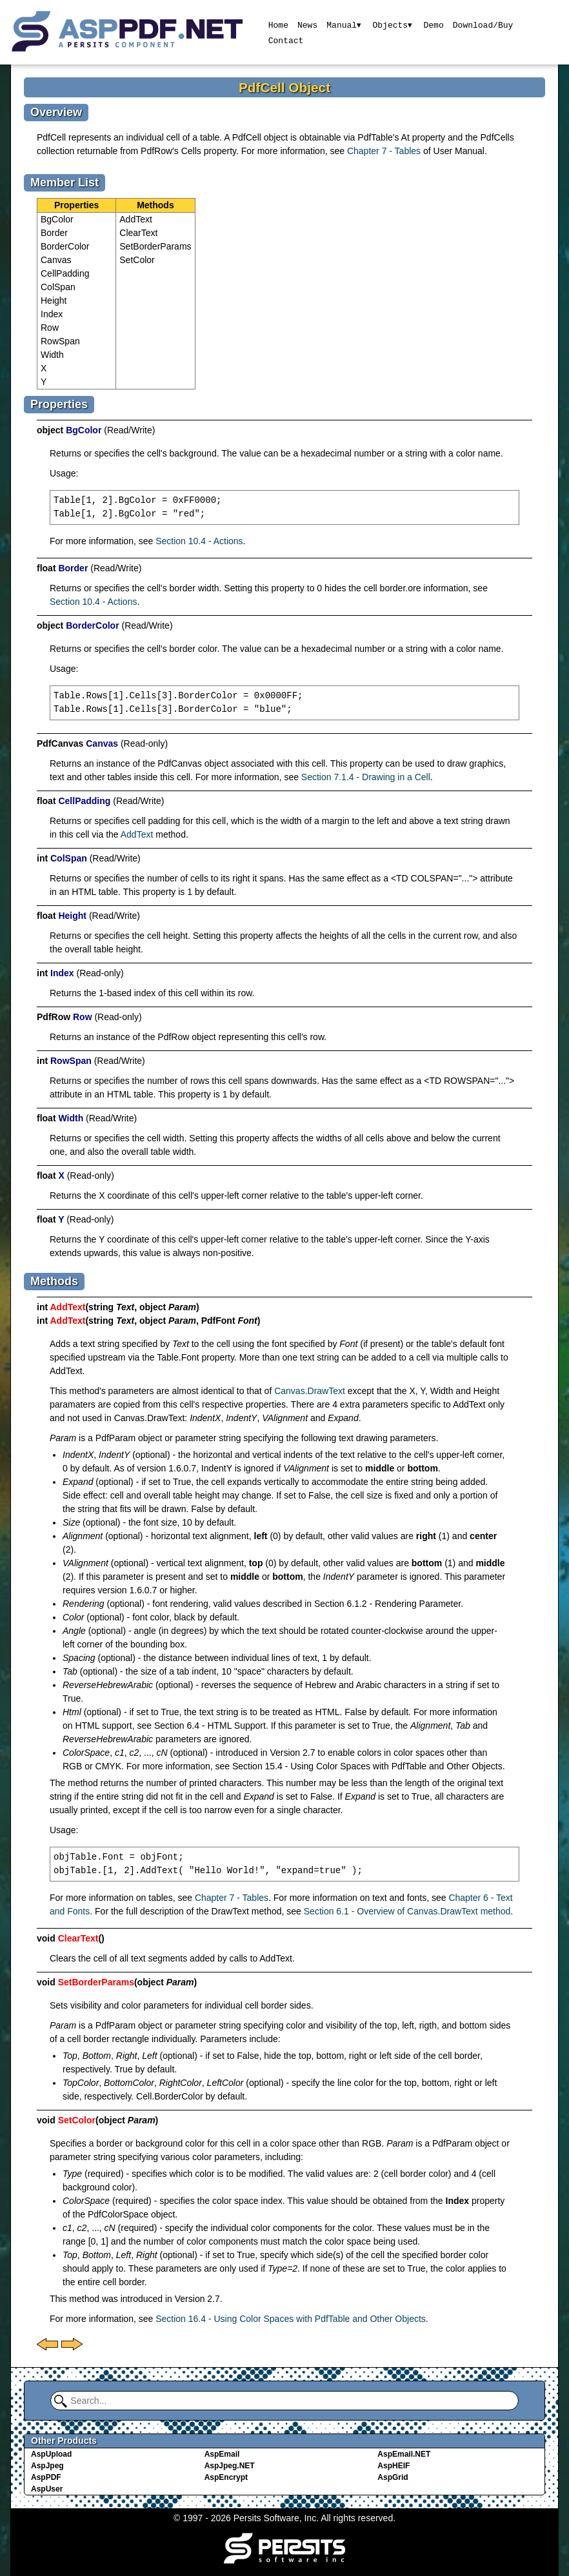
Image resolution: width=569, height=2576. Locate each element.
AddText (135, 219)
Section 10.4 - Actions (199, 541)
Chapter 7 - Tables (384, 151)
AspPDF (46, 2477)
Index (52, 314)
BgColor (57, 219)
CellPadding (65, 273)
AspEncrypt (226, 2477)
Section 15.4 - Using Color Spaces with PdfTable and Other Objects (367, 1766)
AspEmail (222, 2454)
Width (52, 354)
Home (278, 24)
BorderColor (65, 246)
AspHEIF (393, 2465)
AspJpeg (47, 2465)
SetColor (136, 260)
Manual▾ (344, 24)
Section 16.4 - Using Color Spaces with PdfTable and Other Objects (290, 2319)
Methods (155, 205)
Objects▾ (393, 24)
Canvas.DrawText (309, 1391)
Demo (434, 24)
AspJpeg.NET (230, 2465)
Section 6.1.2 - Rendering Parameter (387, 1603)
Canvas (56, 260)
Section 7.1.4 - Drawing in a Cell (365, 777)
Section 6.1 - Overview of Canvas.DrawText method (407, 1911)
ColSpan (58, 287)
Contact (285, 40)
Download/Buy (484, 24)
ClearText (138, 233)
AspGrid (392, 2477)
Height (53, 300)
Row (50, 327)
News (307, 24)
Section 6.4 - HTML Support (210, 1725)
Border (54, 233)
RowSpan (60, 341)
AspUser (47, 2488)
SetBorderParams (155, 246)
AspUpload (51, 2454)
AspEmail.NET (403, 2454)
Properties (76, 205)
